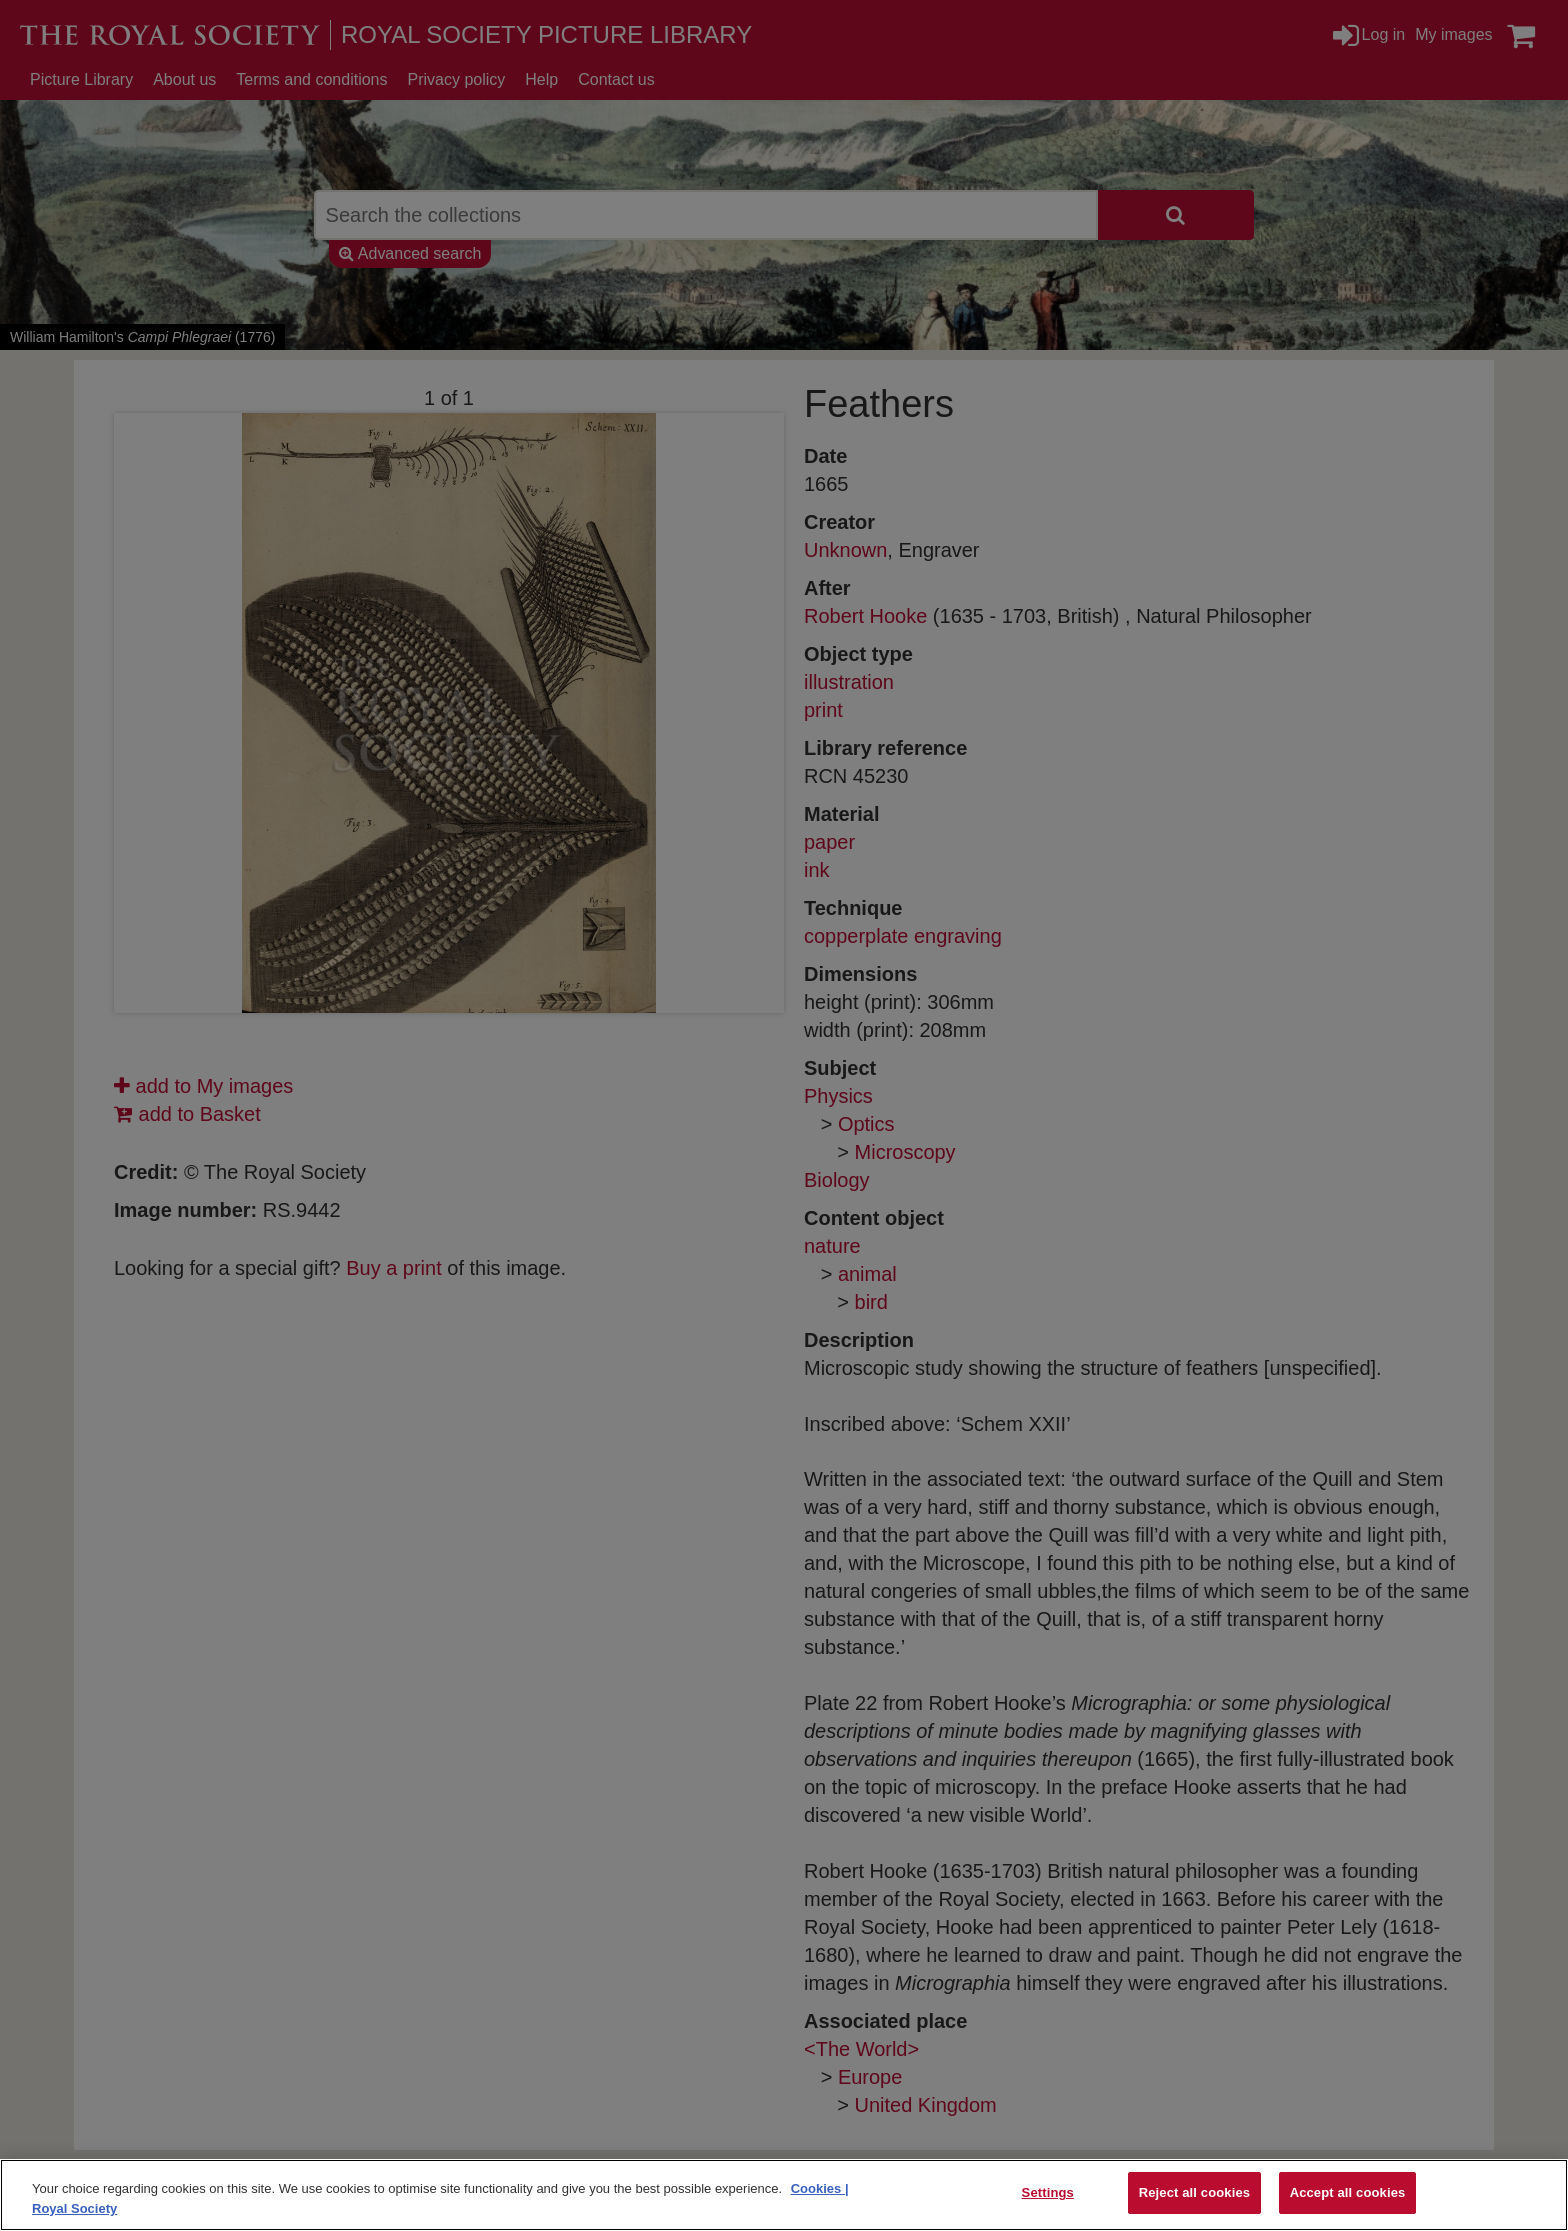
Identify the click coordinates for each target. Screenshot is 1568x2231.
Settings (1048, 2192)
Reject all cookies (1194, 2192)
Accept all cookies (1348, 2192)
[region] (784, 2195)
